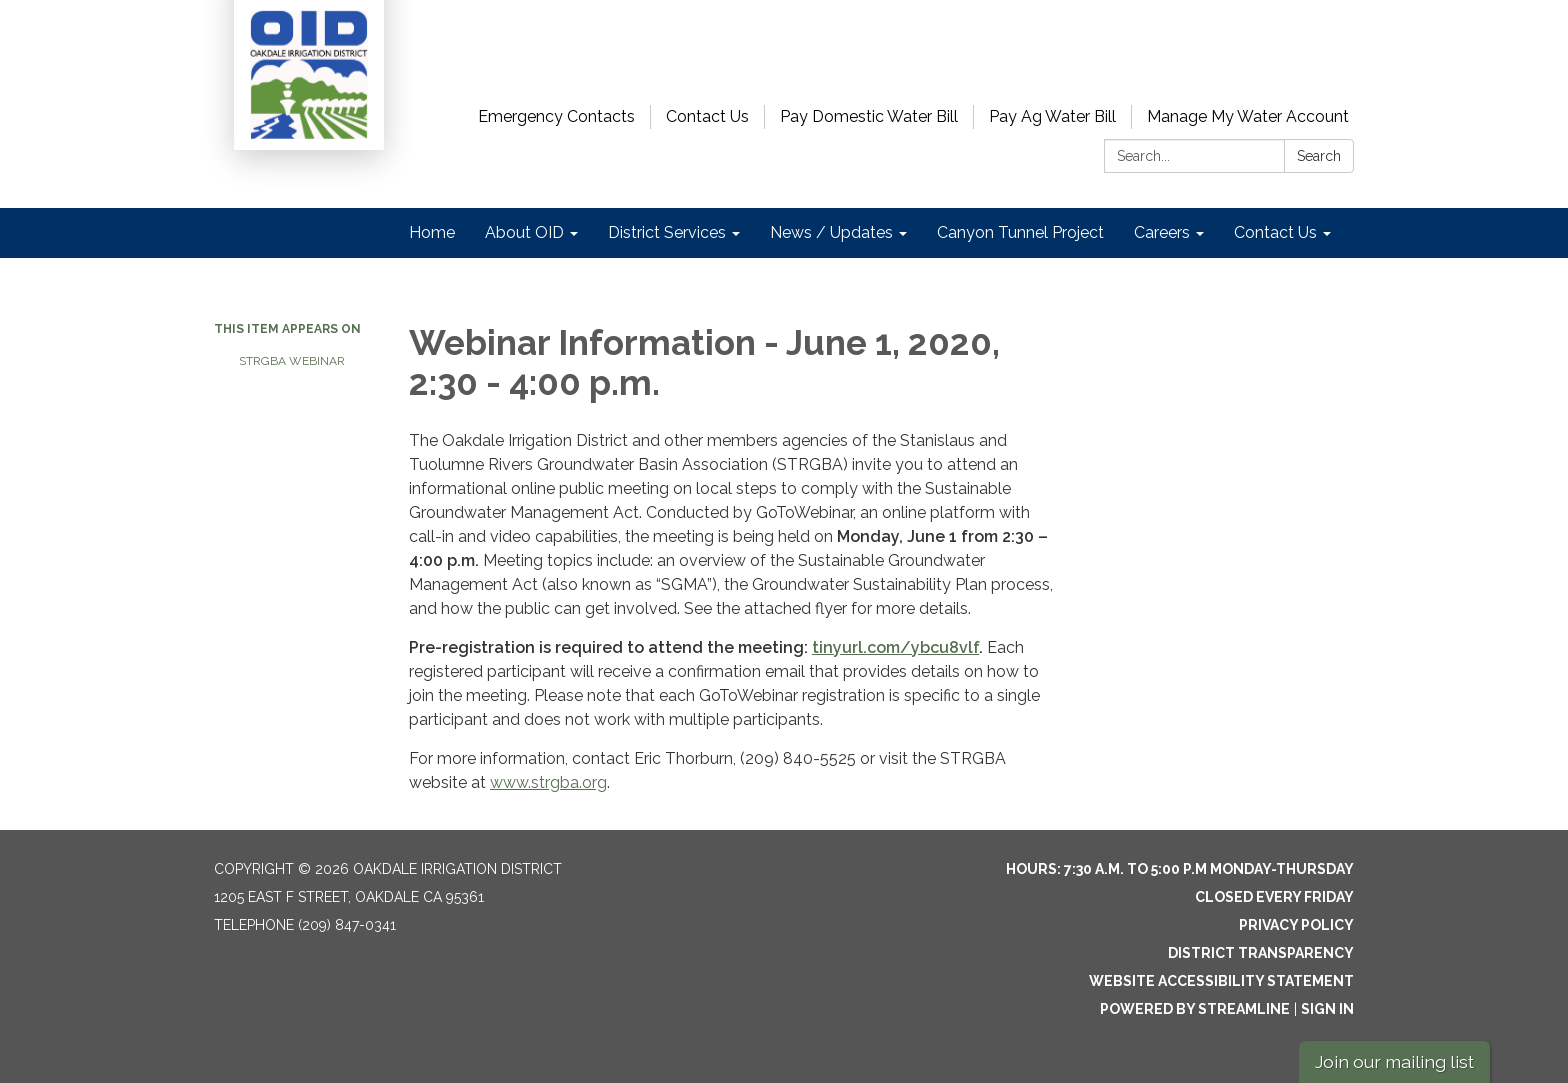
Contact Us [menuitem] (1275, 232)
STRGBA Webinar (292, 361)
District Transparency (1261, 953)
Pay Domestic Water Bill (869, 116)
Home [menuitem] (432, 232)
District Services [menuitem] (667, 232)
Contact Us (707, 116)
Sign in (1327, 1009)
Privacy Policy (1296, 925)
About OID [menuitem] (524, 232)
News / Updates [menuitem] (831, 232)
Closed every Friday (1274, 897)
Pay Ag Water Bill (1052, 116)
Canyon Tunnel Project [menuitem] (1020, 232)
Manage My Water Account (1248, 116)
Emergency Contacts (556, 116)
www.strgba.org (548, 782)
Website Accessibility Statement (1221, 981)
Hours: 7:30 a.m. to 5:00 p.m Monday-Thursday (1180, 869)
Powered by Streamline (1195, 1009)
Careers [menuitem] (1162, 232)
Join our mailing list (1394, 1061)
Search (1319, 156)
